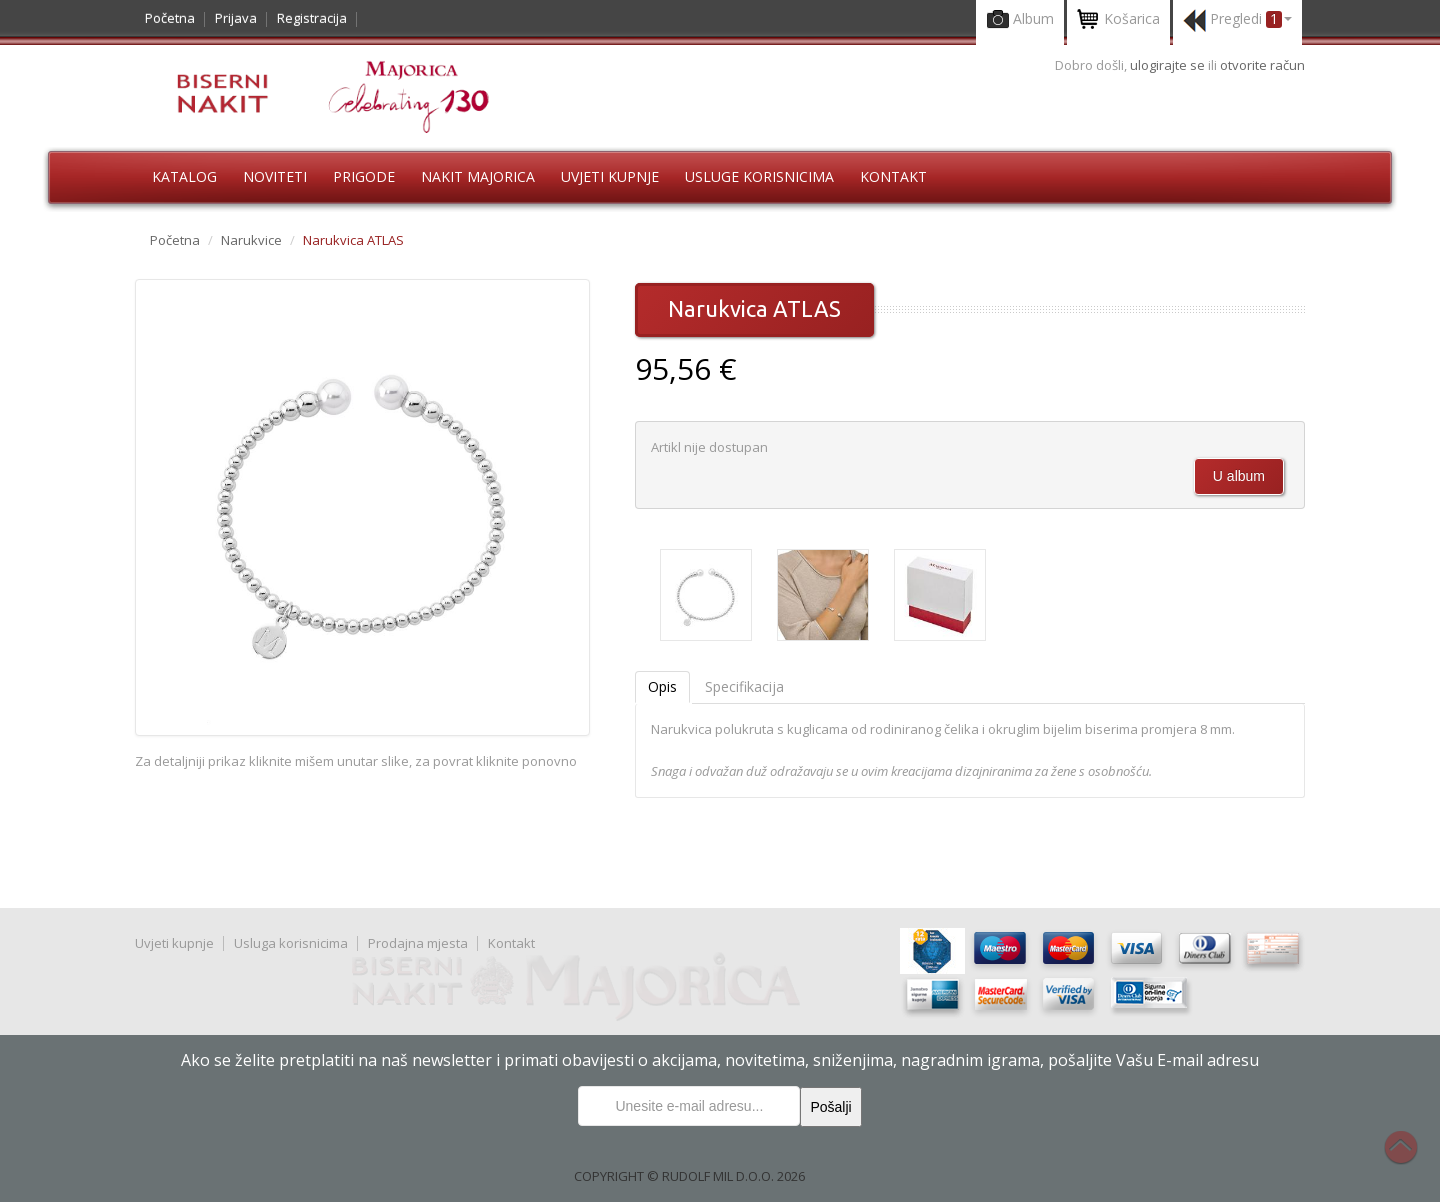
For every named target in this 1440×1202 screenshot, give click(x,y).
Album (1020, 20)
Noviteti (275, 176)
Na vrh (1411, 1158)
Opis (662, 686)
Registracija (312, 18)
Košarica (1118, 20)
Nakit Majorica (478, 176)
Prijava (236, 18)
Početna (170, 18)
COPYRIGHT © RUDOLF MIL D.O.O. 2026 (689, 1176)
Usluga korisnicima (291, 943)
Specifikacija (744, 686)
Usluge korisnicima (759, 176)
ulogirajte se (1169, 65)
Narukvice (251, 240)
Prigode (364, 176)
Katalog (184, 176)
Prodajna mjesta (418, 943)
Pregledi (1237, 20)
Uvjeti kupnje (610, 176)
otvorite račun (1262, 65)
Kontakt (893, 176)
